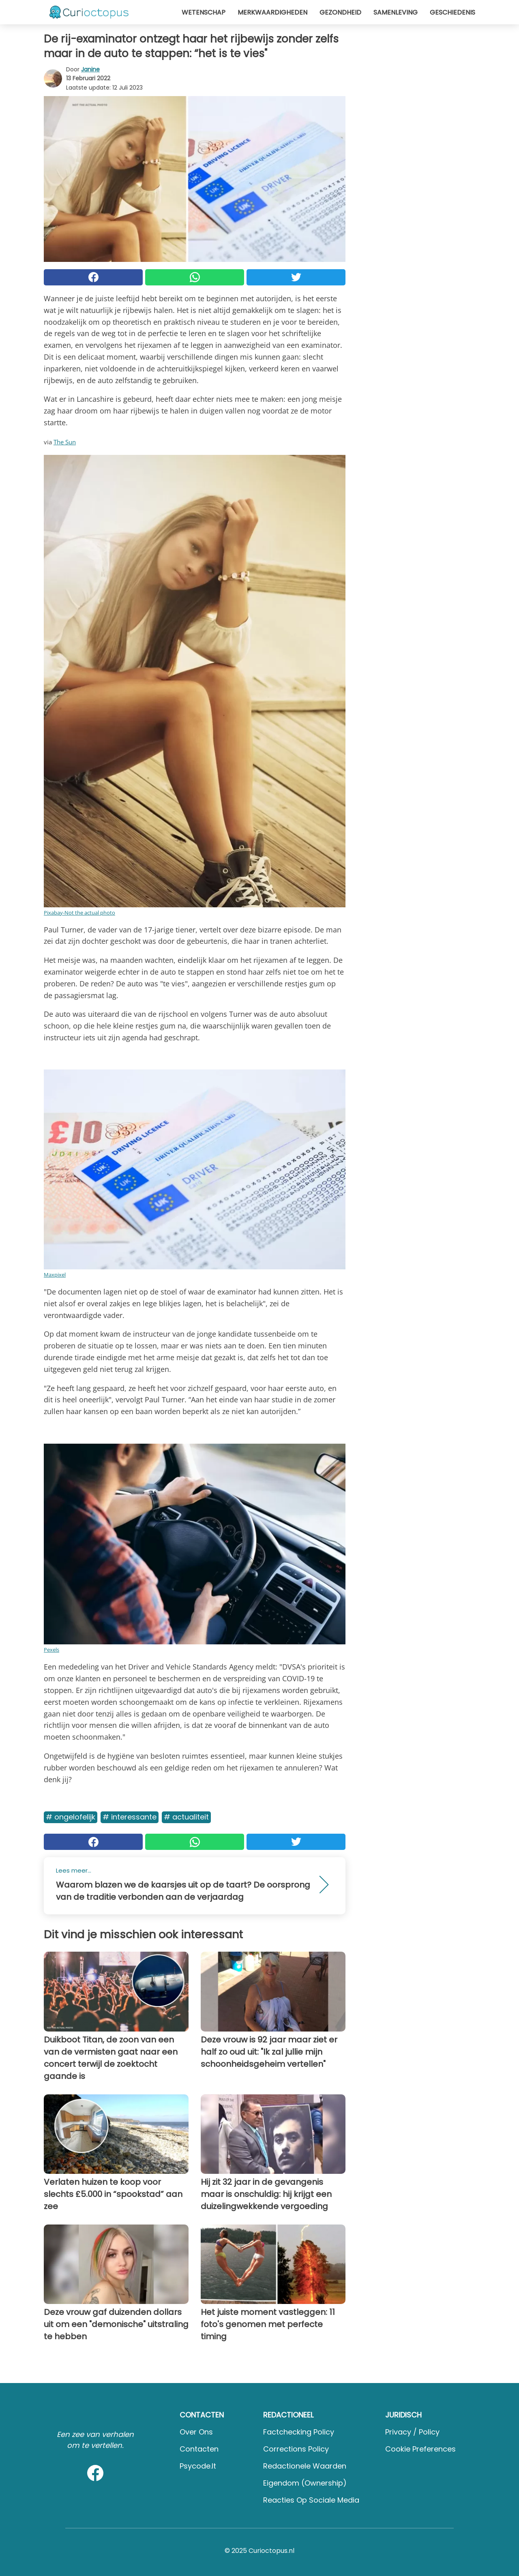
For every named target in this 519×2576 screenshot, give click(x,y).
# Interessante (130, 1817)
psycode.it (198, 2466)
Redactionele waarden (304, 2466)
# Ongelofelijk (70, 1817)
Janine (90, 69)
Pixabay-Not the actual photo (79, 912)
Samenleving (395, 12)
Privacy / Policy (412, 2432)
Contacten (199, 2449)
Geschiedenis (452, 12)
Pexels (51, 1649)
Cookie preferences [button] (420, 2449)
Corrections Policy (296, 2449)
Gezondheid (340, 12)
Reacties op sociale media (311, 2500)
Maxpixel (55, 1274)
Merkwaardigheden (272, 12)
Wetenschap (203, 12)
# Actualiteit (186, 1817)
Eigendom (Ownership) (305, 2483)
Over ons (196, 2432)
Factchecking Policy (298, 2432)
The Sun (65, 442)
